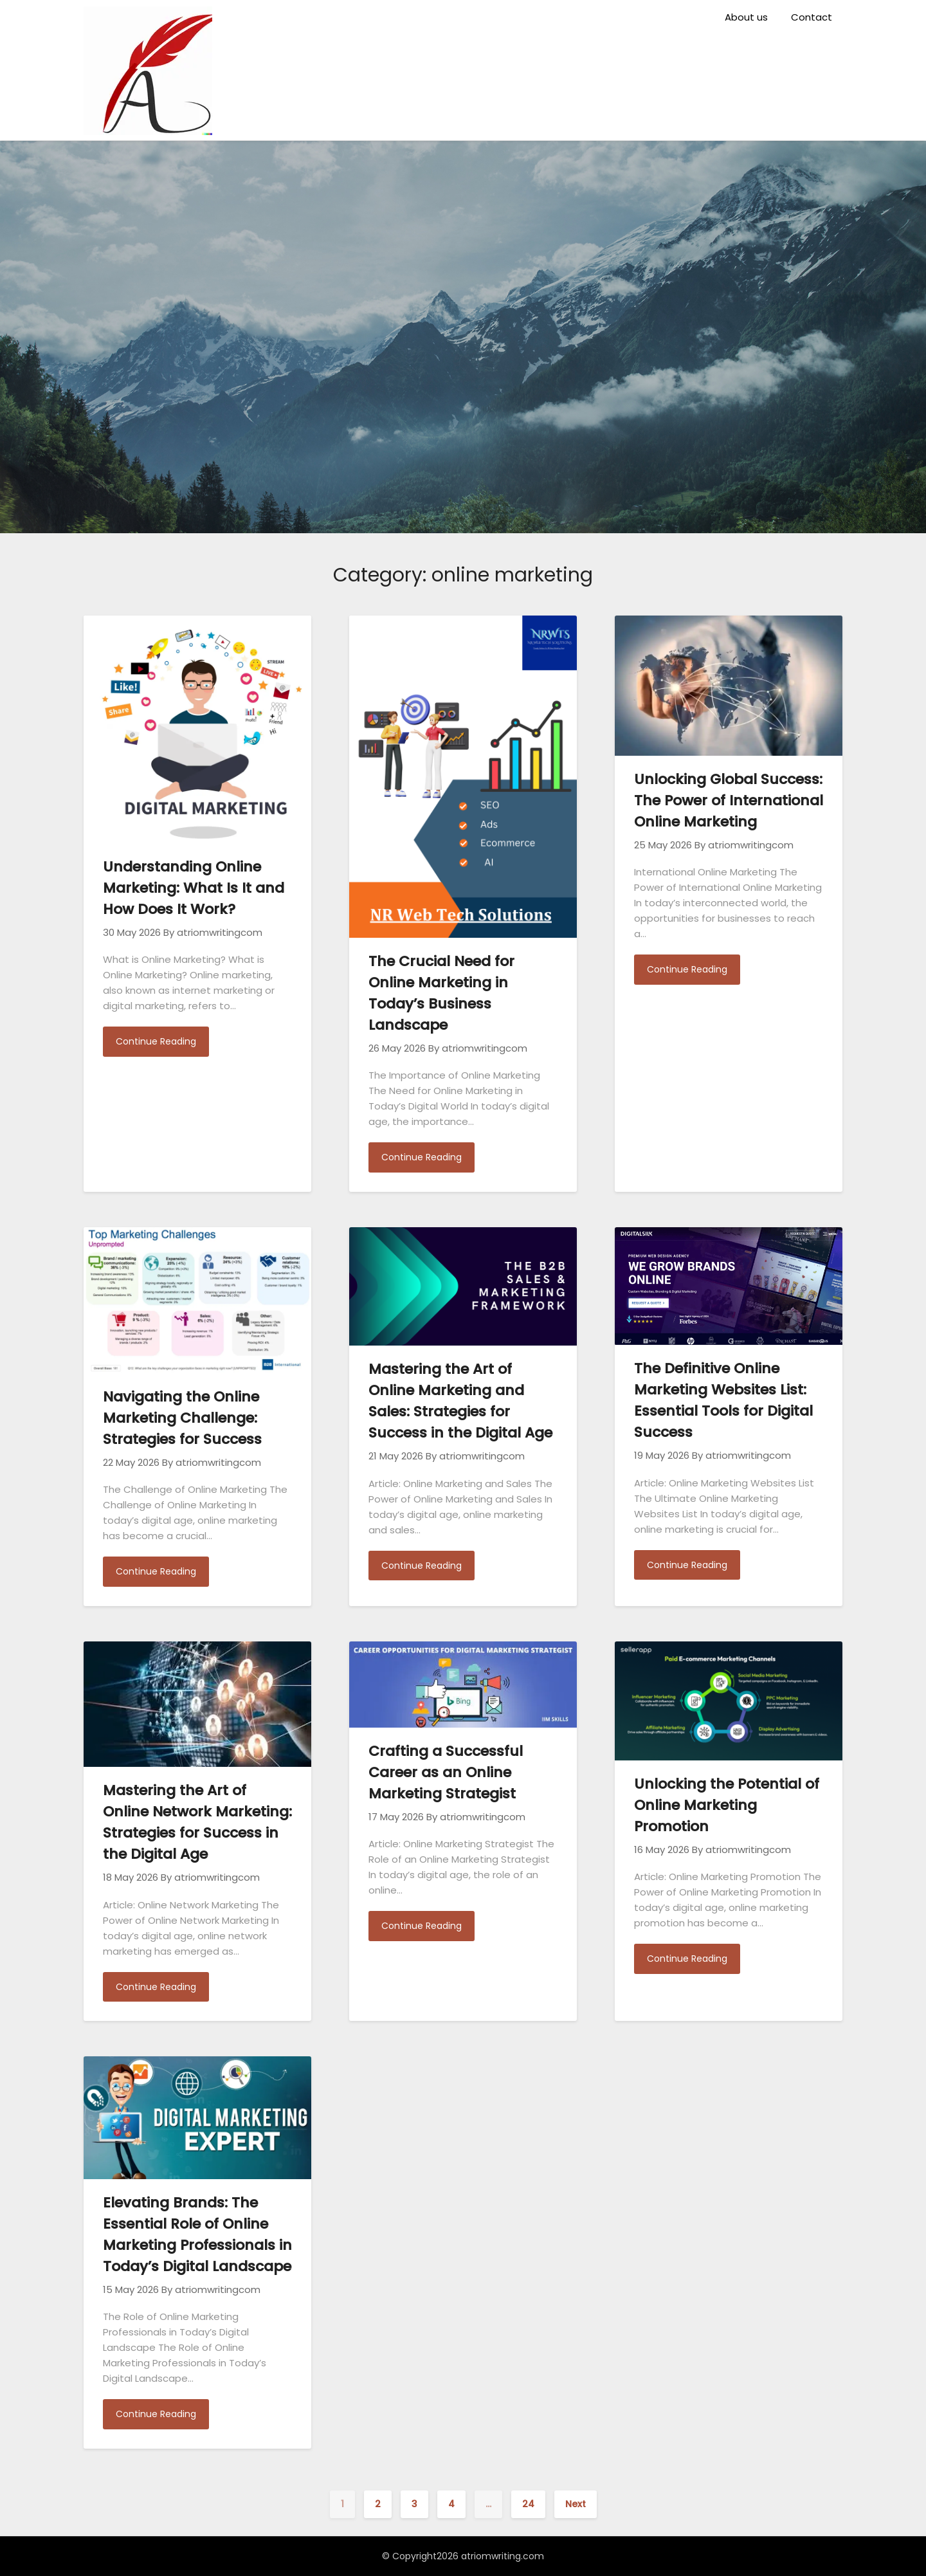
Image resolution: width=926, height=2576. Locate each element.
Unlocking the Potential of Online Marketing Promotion (726, 1805)
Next (575, 2504)
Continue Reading (156, 1041)
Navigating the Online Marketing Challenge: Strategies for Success (182, 1418)
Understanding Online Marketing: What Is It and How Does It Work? (193, 888)
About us (746, 17)
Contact (811, 17)
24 (528, 2504)
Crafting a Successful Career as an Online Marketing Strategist (445, 1772)
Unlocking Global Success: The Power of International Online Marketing (728, 800)
